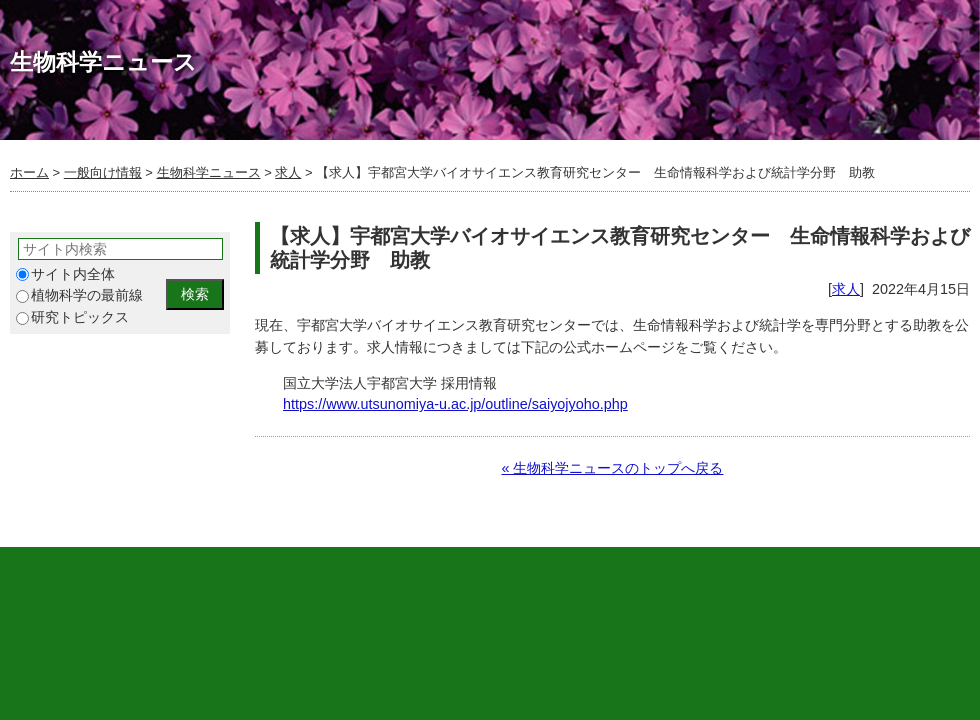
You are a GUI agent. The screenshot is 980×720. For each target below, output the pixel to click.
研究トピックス (72, 317)
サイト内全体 (65, 274)
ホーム (29, 172)
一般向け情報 (103, 172)
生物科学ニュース (209, 172)
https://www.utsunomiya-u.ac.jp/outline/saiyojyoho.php (455, 404)
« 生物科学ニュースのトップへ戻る (612, 468)
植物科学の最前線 (79, 295)
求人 (288, 172)
